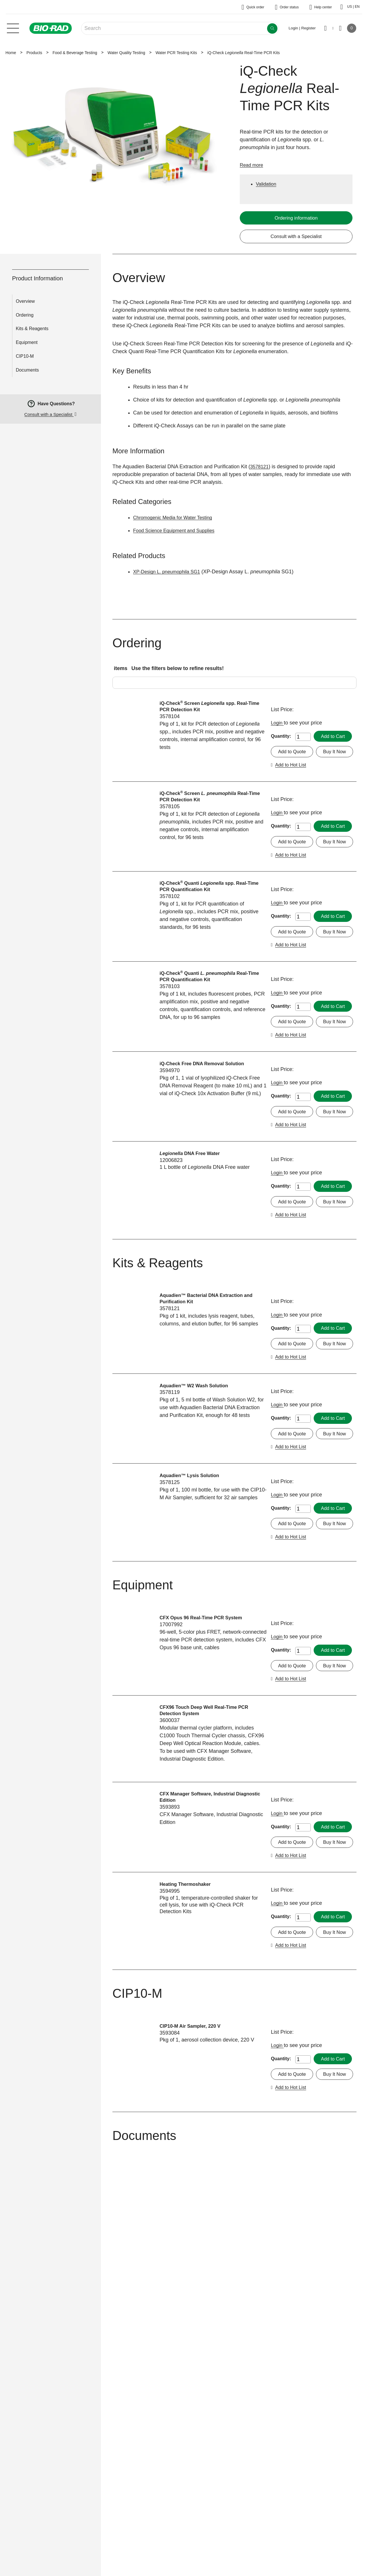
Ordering (25, 315)
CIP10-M (25, 357)
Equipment (27, 343)
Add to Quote (293, 763)
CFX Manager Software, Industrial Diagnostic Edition (201, 1962)
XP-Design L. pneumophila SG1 (169, 572)
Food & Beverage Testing (75, 52)
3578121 (260, 467)
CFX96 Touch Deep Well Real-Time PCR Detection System (208, 1875)
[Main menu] (13, 27)
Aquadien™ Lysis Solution (192, 1607)
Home (10, 52)
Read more (252, 165)
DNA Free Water (193, 1236)
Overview (25, 301)
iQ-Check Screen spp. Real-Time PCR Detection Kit (208, 707)
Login (278, 723)
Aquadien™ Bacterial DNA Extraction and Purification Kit (210, 1398)
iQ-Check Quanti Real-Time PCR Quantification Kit (208, 1026)
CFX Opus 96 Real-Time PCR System (205, 1765)
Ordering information (296, 218)
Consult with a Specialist (296, 237)
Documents (27, 370)
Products (34, 52)
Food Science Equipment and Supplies (177, 531)
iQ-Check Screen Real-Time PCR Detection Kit (209, 813)
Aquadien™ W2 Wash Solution (197, 1501)
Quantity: (281, 734)
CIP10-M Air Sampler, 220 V (193, 2224)
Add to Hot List (334, 779)
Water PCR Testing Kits (176, 52)
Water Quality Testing (126, 52)
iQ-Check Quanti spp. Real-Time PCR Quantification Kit (208, 920)
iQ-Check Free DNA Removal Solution (206, 1130)
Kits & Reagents (32, 329)
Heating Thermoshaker (188, 2066)
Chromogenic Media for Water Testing (176, 518)
